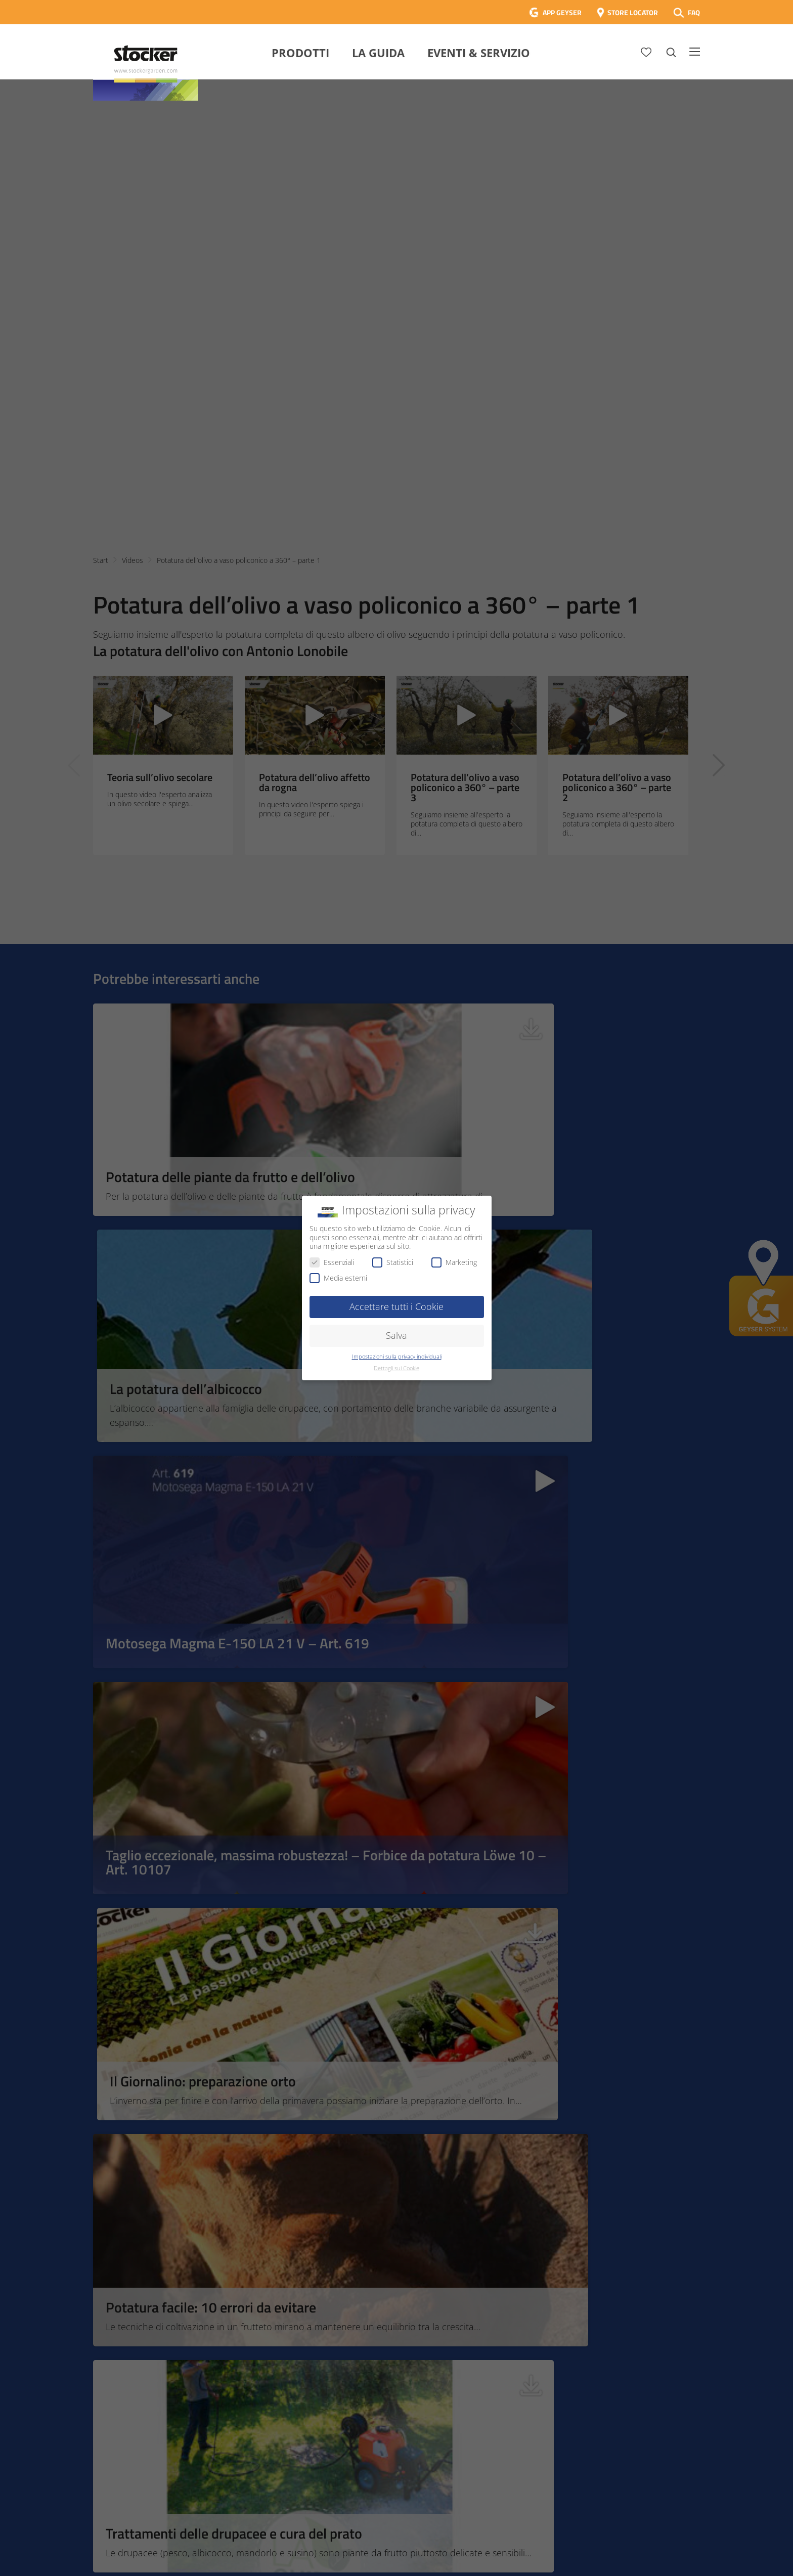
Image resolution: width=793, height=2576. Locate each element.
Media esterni (338, 1278)
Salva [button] (396, 1335)
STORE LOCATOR (632, 12)
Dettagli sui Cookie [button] (396, 1368)
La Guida (378, 52)
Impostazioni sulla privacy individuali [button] (397, 1356)
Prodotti (300, 52)
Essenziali (332, 1262)
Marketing (454, 1262)
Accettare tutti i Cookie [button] (396, 1306)
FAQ (694, 12)
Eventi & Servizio (478, 52)
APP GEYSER (562, 12)
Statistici (392, 1262)
